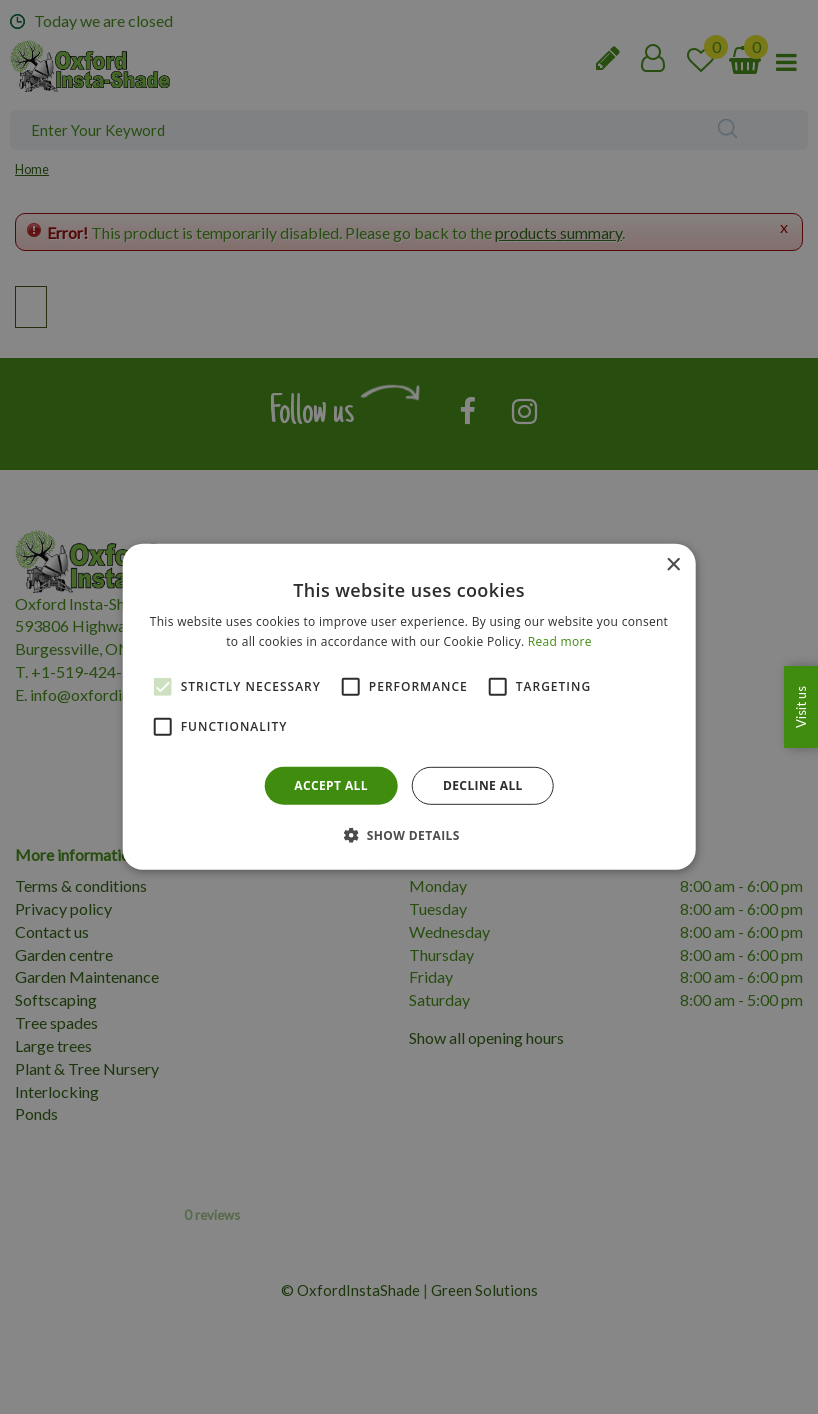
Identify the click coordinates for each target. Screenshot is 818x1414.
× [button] (672, 565)
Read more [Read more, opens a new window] (560, 641)
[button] (409, 835)
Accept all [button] (331, 785)
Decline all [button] (483, 785)
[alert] (409, 707)
